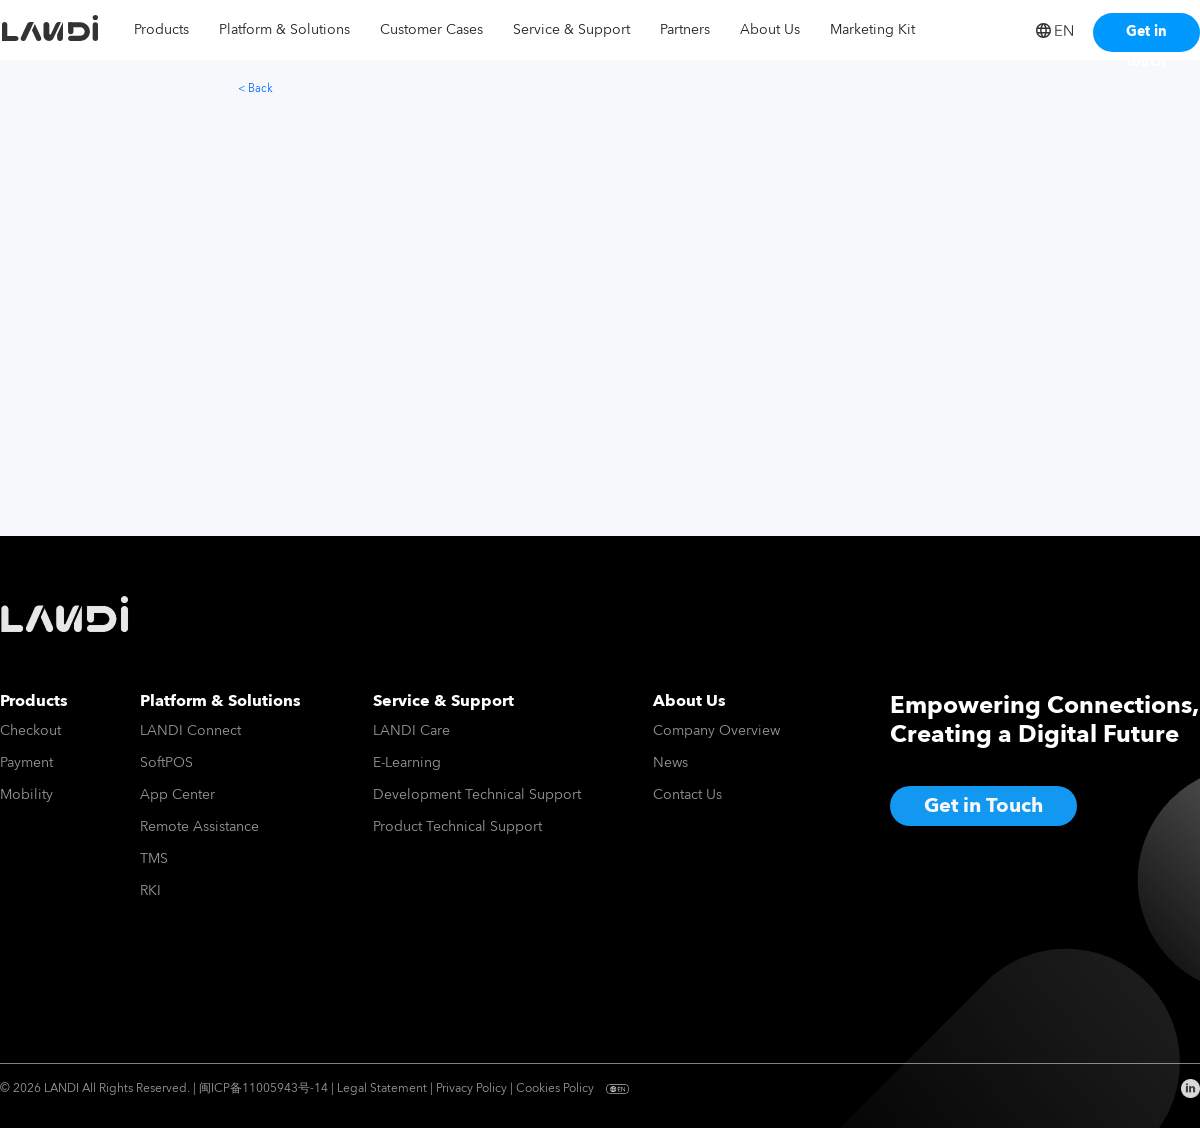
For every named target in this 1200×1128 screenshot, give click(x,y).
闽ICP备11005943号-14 (263, 1088)
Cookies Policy (555, 1088)
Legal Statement (382, 1088)
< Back (255, 88)
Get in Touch (983, 806)
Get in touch (1146, 36)
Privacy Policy (471, 1088)
